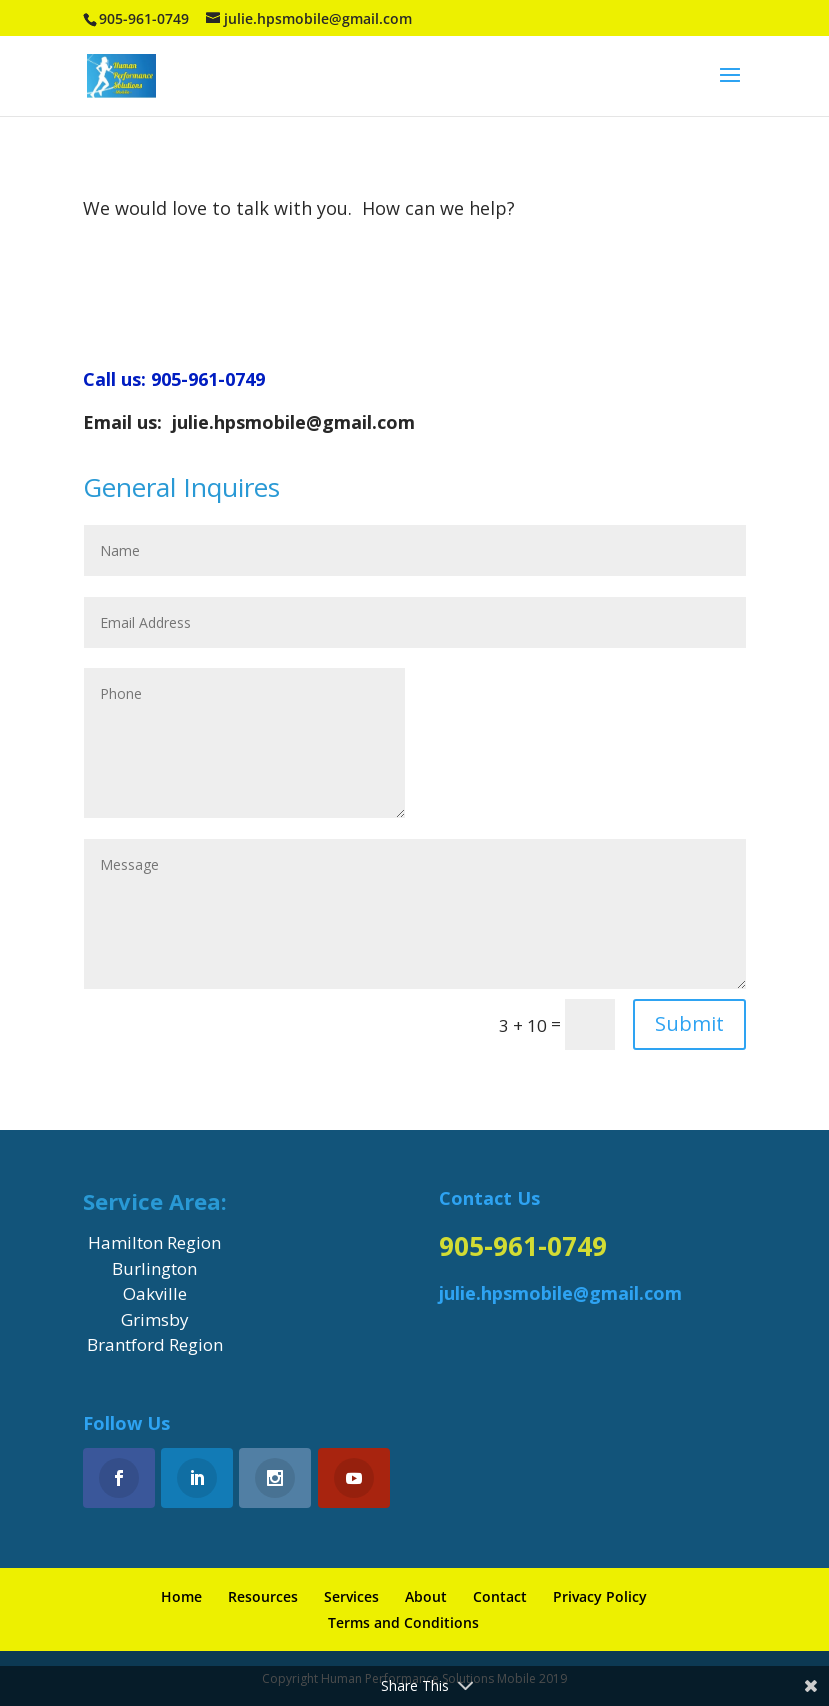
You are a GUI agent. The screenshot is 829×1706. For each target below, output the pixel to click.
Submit (689, 1023)
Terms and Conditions (403, 1622)
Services (351, 1596)
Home (181, 1596)
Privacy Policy (600, 1596)
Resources (263, 1596)
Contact (500, 1596)
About (426, 1596)
